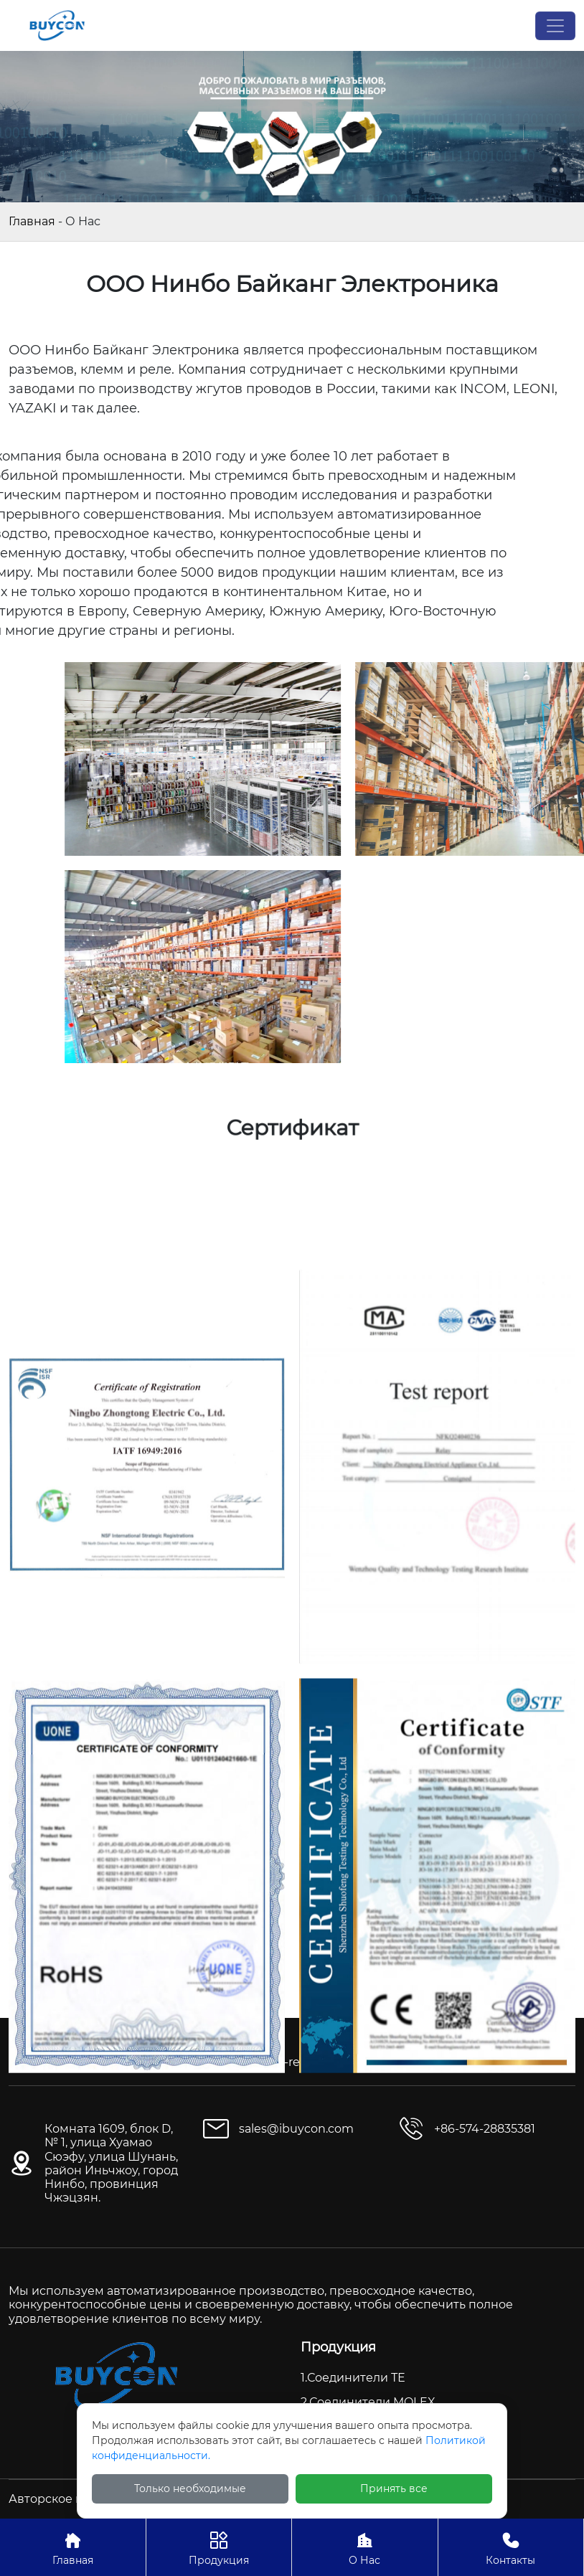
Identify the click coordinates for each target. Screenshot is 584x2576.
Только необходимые (190, 2488)
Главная (32, 221)
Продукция (219, 2547)
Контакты (511, 2547)
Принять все (394, 2488)
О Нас (365, 2547)
